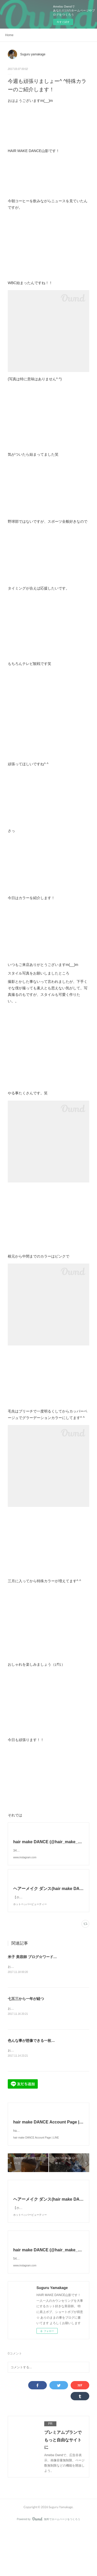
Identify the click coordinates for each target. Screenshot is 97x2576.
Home (9, 35)
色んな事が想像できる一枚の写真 (35, 2062)
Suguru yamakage (32, 54)
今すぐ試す (63, 22)
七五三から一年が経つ (26, 2020)
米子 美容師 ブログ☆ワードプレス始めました (45, 1978)
